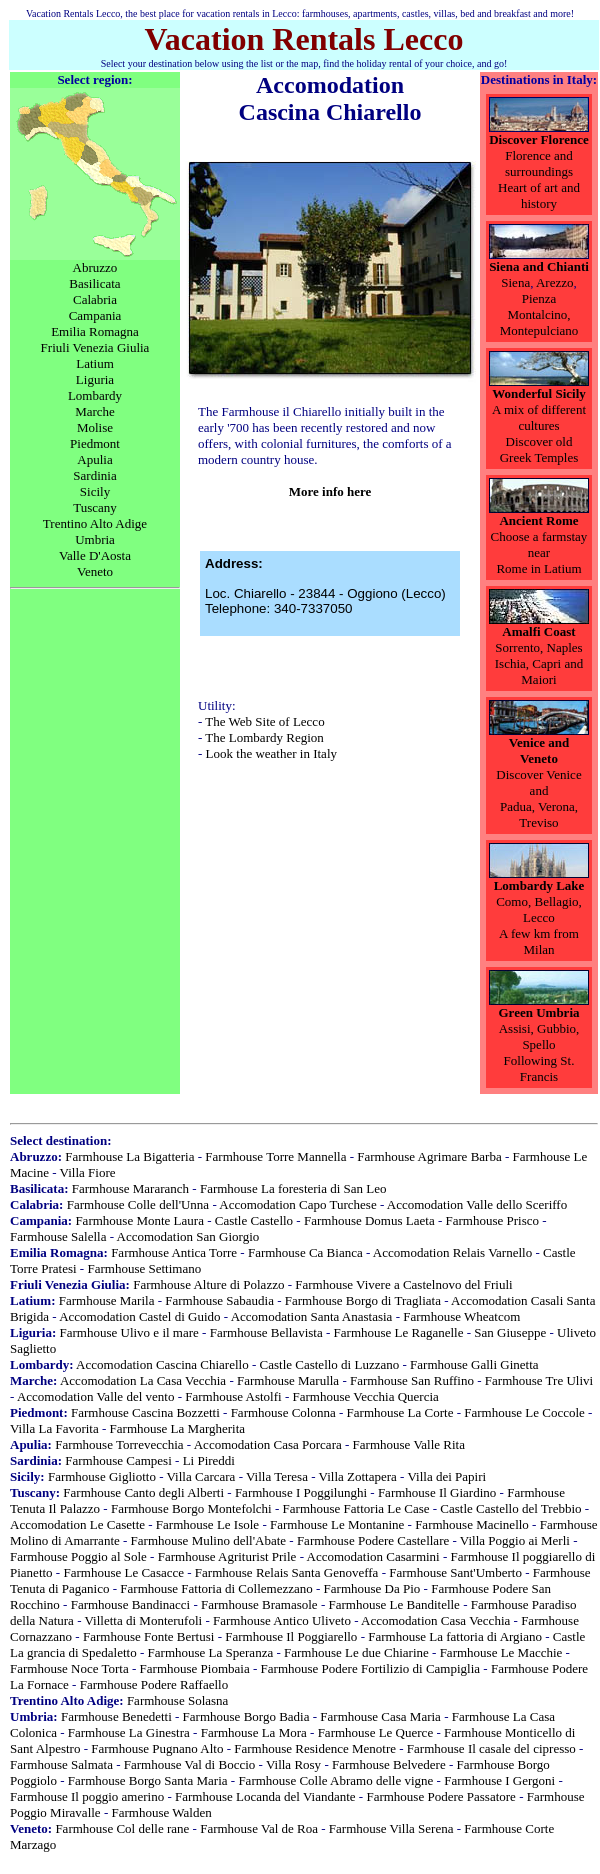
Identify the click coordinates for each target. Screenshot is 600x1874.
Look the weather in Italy (271, 753)
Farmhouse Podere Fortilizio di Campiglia (371, 1668)
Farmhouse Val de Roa (259, 1828)
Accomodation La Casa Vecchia (143, 1380)
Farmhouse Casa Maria (380, 1716)
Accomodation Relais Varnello (452, 1252)
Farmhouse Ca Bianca (305, 1252)
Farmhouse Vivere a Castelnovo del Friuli (403, 1284)
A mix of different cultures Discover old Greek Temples (539, 433)
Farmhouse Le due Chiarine (356, 1652)
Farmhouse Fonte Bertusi (148, 1636)
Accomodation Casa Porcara (268, 1444)
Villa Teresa (277, 1476)
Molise (95, 427)
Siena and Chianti (539, 266)
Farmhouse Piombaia (195, 1668)
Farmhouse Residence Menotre (315, 1748)
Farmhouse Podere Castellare (373, 1540)
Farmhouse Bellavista (266, 1332)
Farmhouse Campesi (118, 1460)
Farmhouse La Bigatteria (129, 1156)
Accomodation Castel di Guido (139, 1316)
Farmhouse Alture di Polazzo (208, 1284)
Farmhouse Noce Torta (69, 1668)
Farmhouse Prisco (493, 1220)
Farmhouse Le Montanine (337, 1524)
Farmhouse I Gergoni (499, 1780)
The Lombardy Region (264, 737)
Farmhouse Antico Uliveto (282, 1620)
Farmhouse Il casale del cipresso (491, 1748)
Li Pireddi (209, 1460)
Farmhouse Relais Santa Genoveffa (287, 1572)
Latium (95, 363)
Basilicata (94, 283)
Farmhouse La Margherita (178, 1428)
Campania (95, 315)
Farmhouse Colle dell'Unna (138, 1204)
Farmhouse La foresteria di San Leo (293, 1188)
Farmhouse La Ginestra (129, 1732)
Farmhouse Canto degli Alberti (143, 1492)
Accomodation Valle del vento (96, 1396)
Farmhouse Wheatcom (461, 1316)
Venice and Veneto (539, 750)
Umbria (95, 539)
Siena (515, 282)
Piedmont (95, 443)
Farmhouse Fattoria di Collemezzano (216, 1588)
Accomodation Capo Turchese (297, 1204)
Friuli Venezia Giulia (95, 347)
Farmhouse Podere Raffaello (154, 1684)
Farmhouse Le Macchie (501, 1652)
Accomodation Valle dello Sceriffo (477, 1204)
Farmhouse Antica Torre (174, 1252)
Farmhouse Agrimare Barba (429, 1156)
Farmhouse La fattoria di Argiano (455, 1636)
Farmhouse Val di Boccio (190, 1764)
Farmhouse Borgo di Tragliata (363, 1300)
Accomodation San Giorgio (188, 1236)
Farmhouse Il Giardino (437, 1492)
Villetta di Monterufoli (144, 1620)
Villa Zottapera (358, 1476)
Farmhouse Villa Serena (391, 1828)
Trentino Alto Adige (95, 523)
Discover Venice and (538, 782)
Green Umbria (539, 1012)
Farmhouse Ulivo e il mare (128, 1332)
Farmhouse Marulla (288, 1380)
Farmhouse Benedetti (116, 1716)
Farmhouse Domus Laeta (369, 1220)
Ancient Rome (538, 520)
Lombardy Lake (539, 885)
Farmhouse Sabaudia (219, 1300)
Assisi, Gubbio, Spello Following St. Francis (539, 1052)
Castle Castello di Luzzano (330, 1364)
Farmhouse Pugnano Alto (157, 1748)
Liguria (95, 379)
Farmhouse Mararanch (130, 1188)
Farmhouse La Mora (254, 1732)
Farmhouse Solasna (177, 1700)
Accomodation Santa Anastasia (312, 1316)
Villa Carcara (201, 1476)
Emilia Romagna (95, 331)
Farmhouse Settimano (144, 1268)
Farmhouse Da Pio (372, 1588)
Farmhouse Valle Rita (409, 1444)
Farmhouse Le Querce (376, 1732)
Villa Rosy (293, 1764)
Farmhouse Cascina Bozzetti (145, 1412)
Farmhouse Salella (58, 1236)
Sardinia (94, 475)
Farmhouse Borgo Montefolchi (191, 1508)
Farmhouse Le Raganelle (399, 1332)
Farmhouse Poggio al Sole (78, 1556)
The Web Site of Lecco (264, 721)
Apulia (94, 459)
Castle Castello (254, 1220)
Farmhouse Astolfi (233, 1396)
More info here (330, 491)
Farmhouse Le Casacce (123, 1572)
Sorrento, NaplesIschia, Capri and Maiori (539, 663)
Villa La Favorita (54, 1428)
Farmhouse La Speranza (211, 1652)
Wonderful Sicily (539, 393)
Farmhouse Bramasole (259, 1604)
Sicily (95, 491)
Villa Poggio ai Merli (515, 1540)
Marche (95, 411)
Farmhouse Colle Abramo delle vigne (335, 1780)
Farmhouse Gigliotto (102, 1476)
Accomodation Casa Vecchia (435, 1620)
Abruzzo (95, 267)
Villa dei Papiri (446, 1476)
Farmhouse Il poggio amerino (87, 1796)
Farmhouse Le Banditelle (393, 1604)
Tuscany (95, 507)
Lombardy (95, 395)
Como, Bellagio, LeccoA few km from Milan (539, 925)
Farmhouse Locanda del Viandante (265, 1796)
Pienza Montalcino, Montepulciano (539, 314)
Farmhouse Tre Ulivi (539, 1380)
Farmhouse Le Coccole (524, 1412)
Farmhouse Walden (161, 1812)
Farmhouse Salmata (61, 1764)
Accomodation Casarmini (373, 1556)
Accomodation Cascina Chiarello (162, 1364)
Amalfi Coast (538, 631)
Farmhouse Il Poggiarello (291, 1636)
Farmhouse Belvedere (389, 1764)
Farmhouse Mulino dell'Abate (208, 1540)
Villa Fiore (88, 1172)
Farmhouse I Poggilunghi (301, 1492)
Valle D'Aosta (95, 555)
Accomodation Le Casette (77, 1524)
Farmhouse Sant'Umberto (455, 1572)
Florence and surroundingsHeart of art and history (539, 179)
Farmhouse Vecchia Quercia (366, 1396)
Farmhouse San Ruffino (412, 1380)
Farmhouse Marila (107, 1300)
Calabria (95, 299)
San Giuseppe (510, 1332)
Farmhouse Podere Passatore (440, 1796)
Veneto (95, 571)
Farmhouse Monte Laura (139, 1220)
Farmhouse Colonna (283, 1412)
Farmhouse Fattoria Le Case (356, 1508)
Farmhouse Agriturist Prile (227, 1556)
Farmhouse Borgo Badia (246, 1716)
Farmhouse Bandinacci (131, 1604)
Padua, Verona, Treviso (539, 814)
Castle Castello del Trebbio (510, 1508)
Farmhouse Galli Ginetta (474, 1364)
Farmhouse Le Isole (207, 1524)
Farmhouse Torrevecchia (119, 1444)
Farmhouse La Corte (400, 1412)
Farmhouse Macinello (472, 1524)
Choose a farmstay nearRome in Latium (539, 552)
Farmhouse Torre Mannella (275, 1156)
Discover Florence (539, 139)
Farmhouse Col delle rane (122, 1828)
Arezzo (555, 282)
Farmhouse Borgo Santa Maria (148, 1780)
